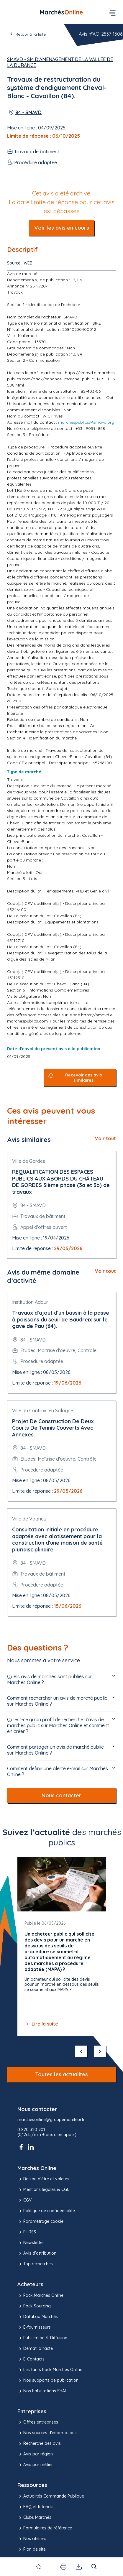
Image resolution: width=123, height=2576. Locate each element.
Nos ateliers (31, 2539)
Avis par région (35, 2454)
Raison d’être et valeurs (43, 2179)
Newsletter (30, 2243)
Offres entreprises (37, 2422)
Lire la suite (41, 2024)
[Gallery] (61, 1946)
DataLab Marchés (37, 2317)
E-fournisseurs (34, 2327)
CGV (24, 2200)
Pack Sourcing (34, 2306)
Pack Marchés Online (40, 2296)
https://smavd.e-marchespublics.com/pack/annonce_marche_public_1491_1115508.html (61, 379)
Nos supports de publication (47, 2380)
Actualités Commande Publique (50, 2496)
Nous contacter (61, 1795)
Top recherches (35, 2264)
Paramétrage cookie (40, 2222)
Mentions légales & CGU (43, 2190)
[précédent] (81, 2051)
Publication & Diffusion (42, 2338)
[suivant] (100, 2051)
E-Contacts (31, 2359)
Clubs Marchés (34, 2518)
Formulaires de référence (44, 2528)
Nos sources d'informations (47, 2433)
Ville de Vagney (29, 1519)
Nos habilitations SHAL (42, 2391)
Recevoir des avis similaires (83, 1078)
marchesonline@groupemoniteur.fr (51, 2119)
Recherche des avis (39, 2444)
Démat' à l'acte (35, 2349)
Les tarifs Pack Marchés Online (49, 2370)
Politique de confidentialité (46, 2211)
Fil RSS (26, 2232)
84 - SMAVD (28, 112)
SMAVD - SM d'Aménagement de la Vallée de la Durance (60, 62)
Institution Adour (30, 1302)
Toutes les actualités (61, 2074)
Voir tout (105, 1138)
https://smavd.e (96, 1014)
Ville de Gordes (28, 1161)
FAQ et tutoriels (35, 2507)
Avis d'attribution (36, 2253)
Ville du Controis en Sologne (42, 1410)
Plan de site (31, 2549)
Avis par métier (35, 2465)
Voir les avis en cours (61, 227)
